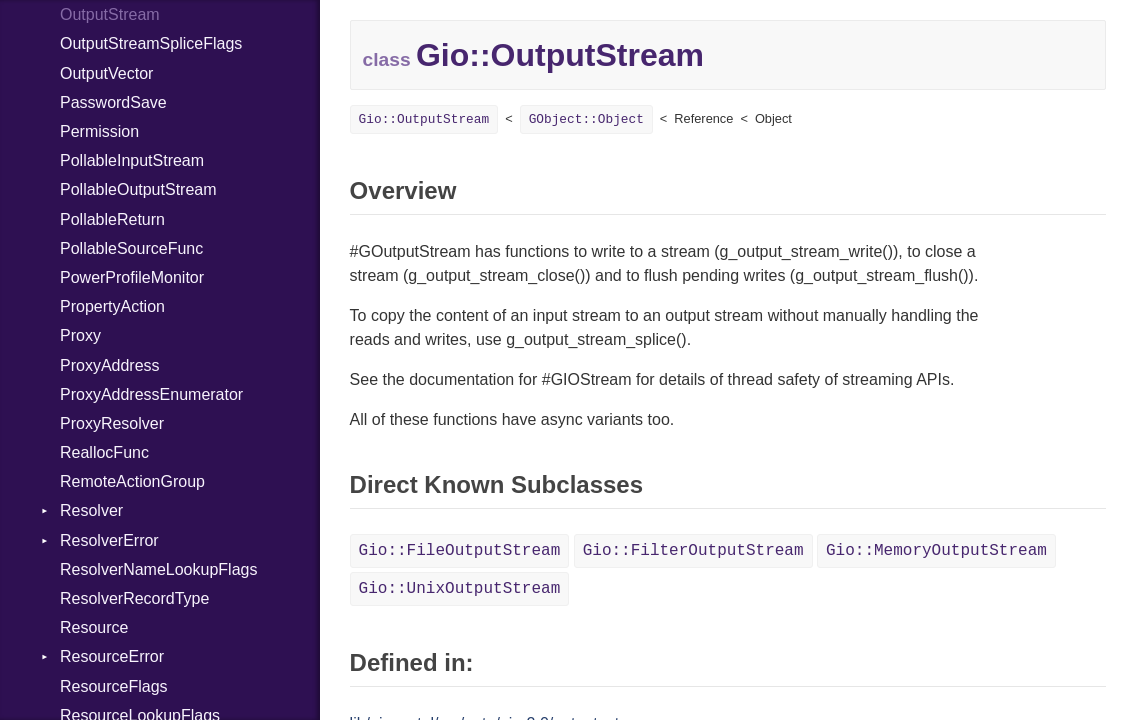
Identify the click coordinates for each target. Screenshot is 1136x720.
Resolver (91, 510)
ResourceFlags (114, 686)
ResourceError (112, 656)
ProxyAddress (110, 365)
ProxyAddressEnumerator (151, 394)
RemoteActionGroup (132, 481)
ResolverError (109, 540)
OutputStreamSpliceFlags (151, 43)
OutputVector (106, 73)
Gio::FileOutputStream (460, 551)
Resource (94, 627)
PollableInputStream (132, 160)
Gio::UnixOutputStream (460, 589)
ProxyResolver (112, 423)
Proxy (80, 335)
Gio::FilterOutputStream (693, 551)
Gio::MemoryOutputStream (936, 551)
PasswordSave (113, 102)
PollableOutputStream (138, 189)
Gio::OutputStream (424, 119)
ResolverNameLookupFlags (158, 569)
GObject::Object (586, 119)
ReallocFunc (104, 452)
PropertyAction (112, 306)
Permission (99, 131)
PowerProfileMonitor (132, 277)
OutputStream (110, 14)
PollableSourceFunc (131, 248)
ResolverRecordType (134, 598)
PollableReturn (112, 219)
